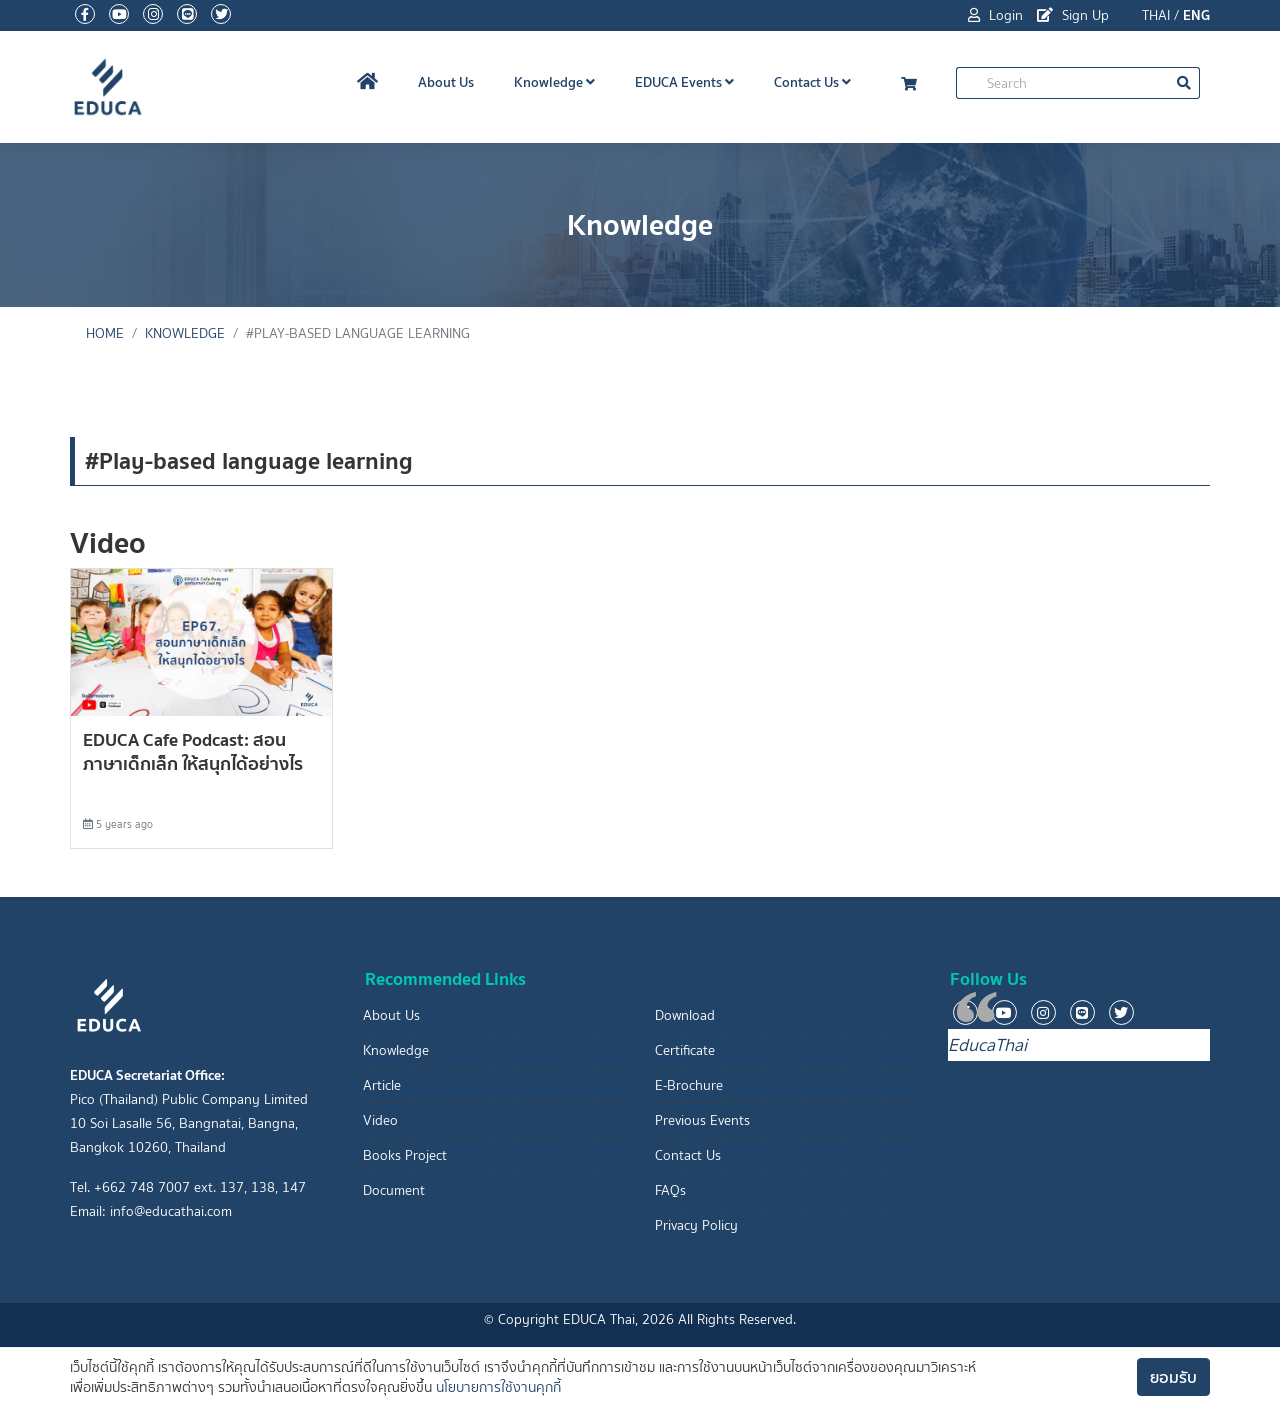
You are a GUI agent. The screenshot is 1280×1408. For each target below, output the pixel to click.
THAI (1156, 15)
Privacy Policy (696, 1225)
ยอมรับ (1173, 1377)
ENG (1196, 15)
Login (995, 15)
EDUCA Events (684, 82)
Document (394, 1190)
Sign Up (1073, 15)
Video (380, 1120)
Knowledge (554, 82)
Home (105, 333)
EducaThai (987, 1045)
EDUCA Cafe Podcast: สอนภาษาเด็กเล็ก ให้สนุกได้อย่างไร (193, 751)
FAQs (670, 1190)
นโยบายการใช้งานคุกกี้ (498, 1387)
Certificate (685, 1050)
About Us (446, 82)
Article (382, 1085)
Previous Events (702, 1120)
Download (685, 1015)
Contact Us (812, 82)
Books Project (405, 1155)
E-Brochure (689, 1085)
